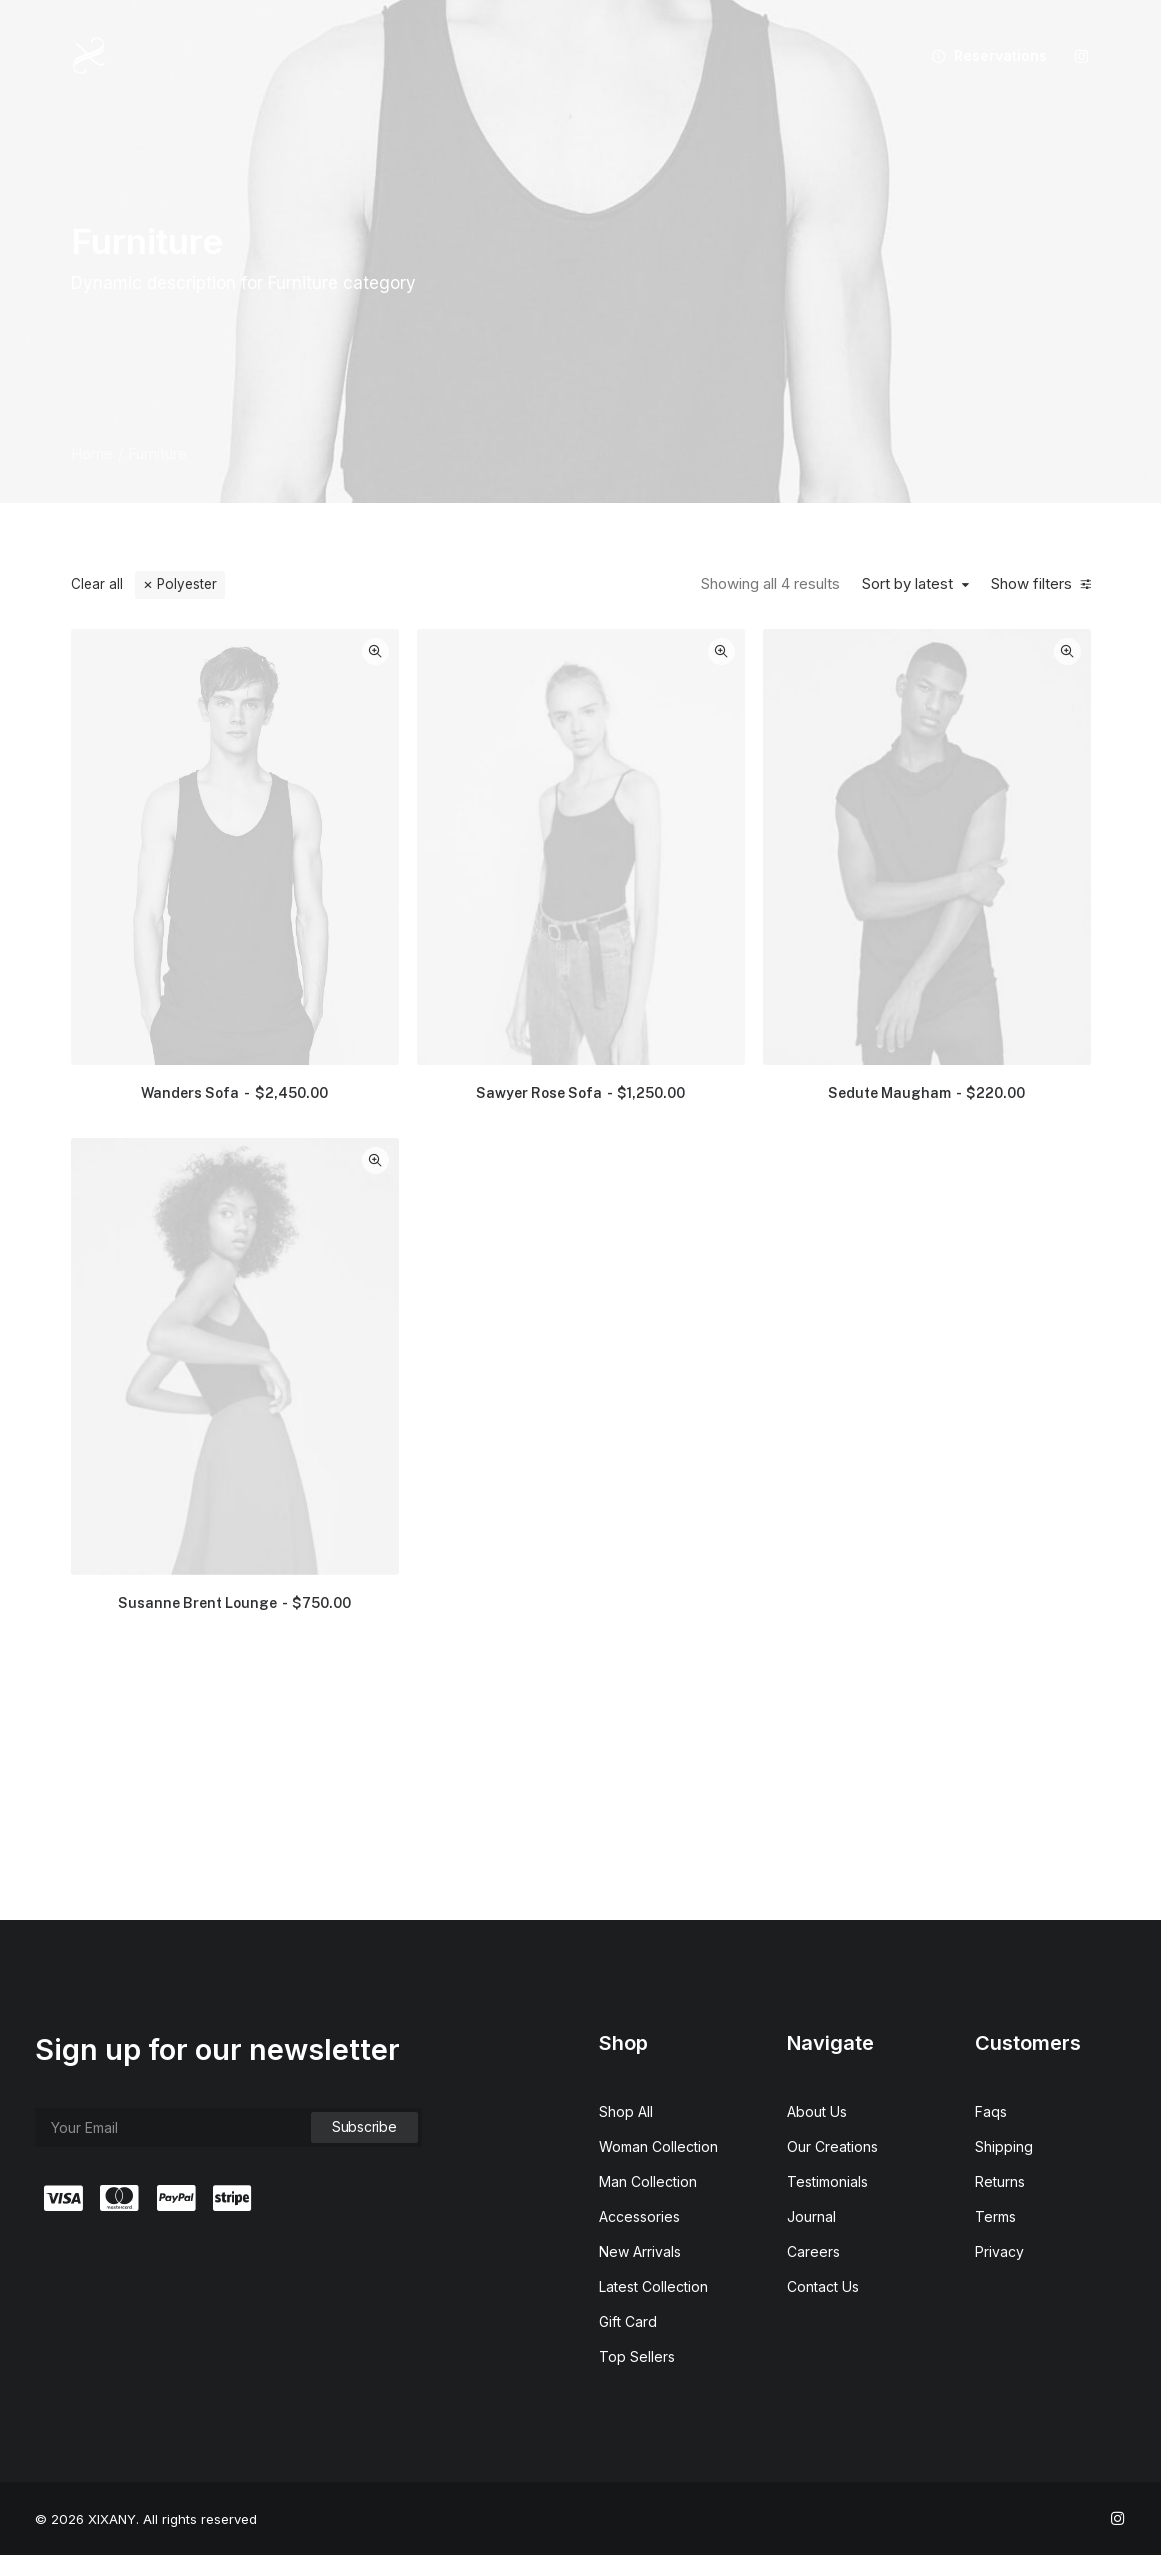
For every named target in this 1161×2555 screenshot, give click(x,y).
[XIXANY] (89, 56)
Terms (995, 2216)
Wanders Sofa (501, 951)
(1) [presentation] (149, 898)
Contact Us (823, 2286)
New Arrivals (640, 2251)
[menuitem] (982, 56)
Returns (1000, 2181)
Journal (811, 2216)
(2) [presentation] (189, 863)
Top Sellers (637, 2356)
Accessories (639, 2216)
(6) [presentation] (166, 828)
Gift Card (628, 2321)
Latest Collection (653, 2286)
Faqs (991, 2111)
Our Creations (832, 2146)
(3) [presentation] (199, 792)
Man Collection (648, 2181)
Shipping (1004, 2146)
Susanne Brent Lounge (501, 1324)
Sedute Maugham (979, 951)
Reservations (1000, 55)
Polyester (187, 584)
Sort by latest (913, 584)
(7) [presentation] (189, 933)
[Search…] (195, 649)
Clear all (97, 584)
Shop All (626, 2111)
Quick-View (588, 651)
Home (92, 453)
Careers (813, 2251)
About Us (817, 2111)
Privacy (999, 2251)
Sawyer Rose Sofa (740, 951)
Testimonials (827, 2181)
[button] (1082, 56)
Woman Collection (658, 2146)
